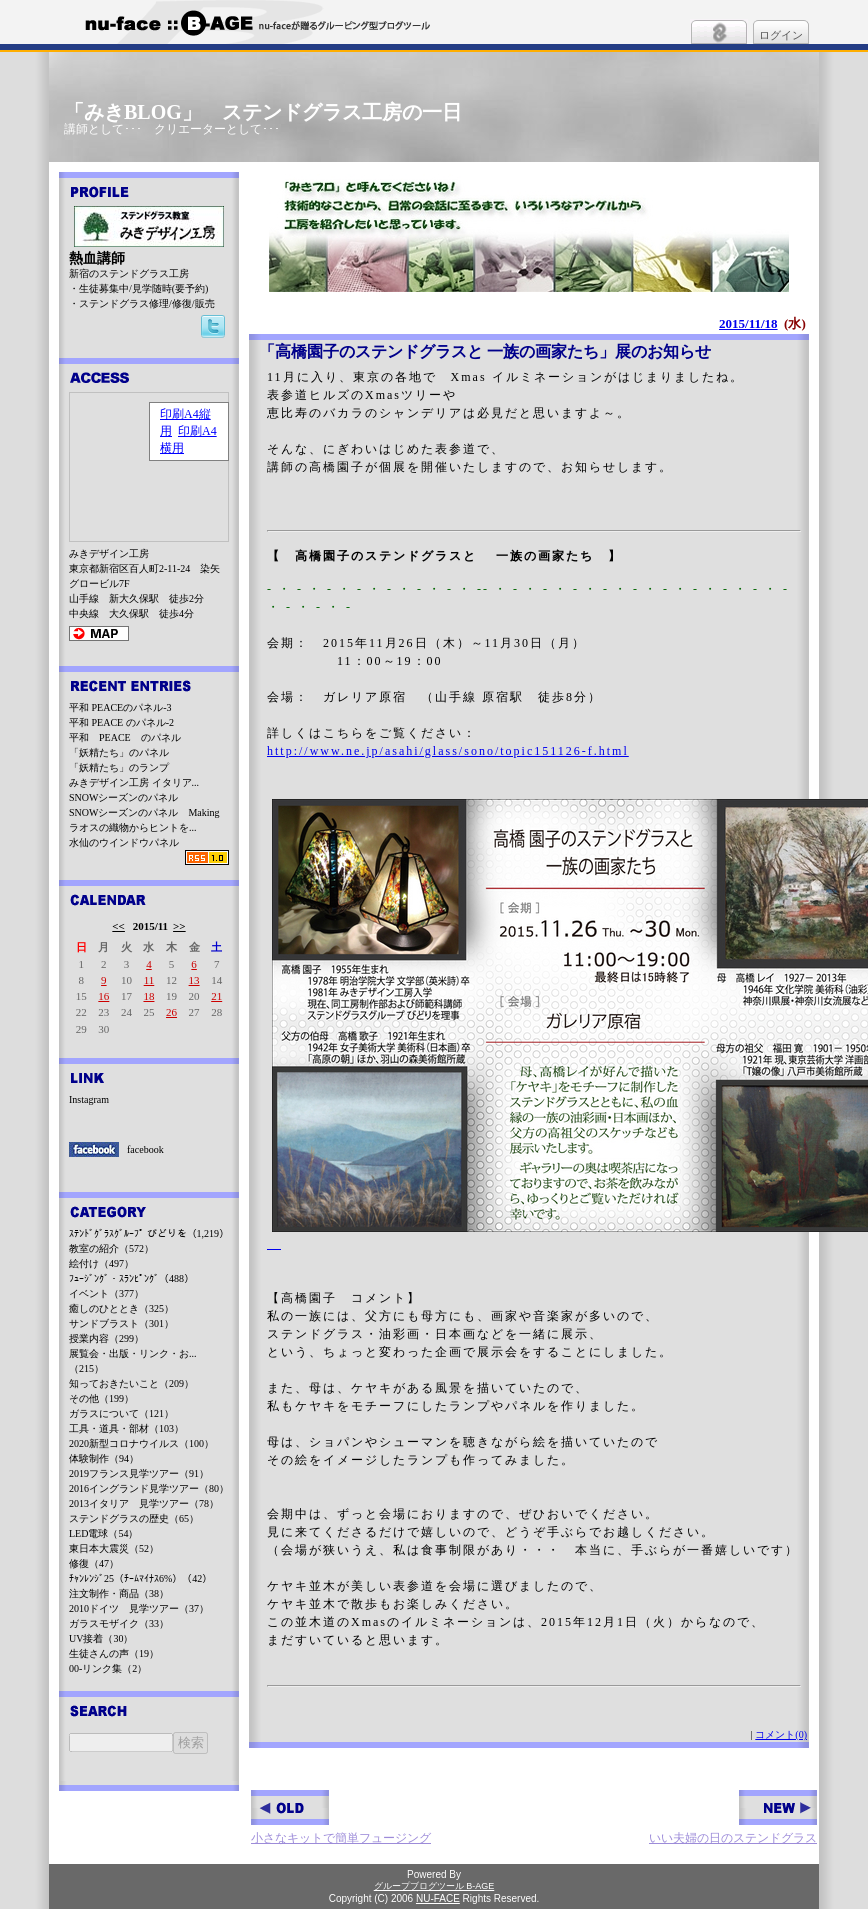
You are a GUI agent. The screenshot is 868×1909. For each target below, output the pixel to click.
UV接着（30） (101, 1638)
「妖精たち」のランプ (119, 767)
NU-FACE (438, 1898)
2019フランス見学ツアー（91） (139, 1473)
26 (171, 1012)
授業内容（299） (106, 1338)
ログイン (781, 35)
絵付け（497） (101, 1263)
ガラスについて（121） (121, 1413)
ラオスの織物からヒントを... (133, 827)
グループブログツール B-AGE (434, 1886)
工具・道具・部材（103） (126, 1428)
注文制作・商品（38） (119, 1593)
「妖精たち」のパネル (119, 752)
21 (216, 996)
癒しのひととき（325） (121, 1308)
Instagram (89, 1099)
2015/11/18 (748, 323)
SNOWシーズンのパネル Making (144, 812)
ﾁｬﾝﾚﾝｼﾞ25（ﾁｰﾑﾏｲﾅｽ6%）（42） (140, 1578)
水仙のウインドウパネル (124, 842)
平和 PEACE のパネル (125, 737)
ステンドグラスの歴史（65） (134, 1518)
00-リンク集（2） (108, 1668)
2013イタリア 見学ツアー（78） (144, 1503)
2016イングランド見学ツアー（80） (149, 1488)
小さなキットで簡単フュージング (341, 1817)
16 (103, 996)
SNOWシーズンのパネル (123, 797)
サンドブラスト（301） (121, 1323)
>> (179, 926)
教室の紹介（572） (111, 1248)
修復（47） (94, 1563)
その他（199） (101, 1398)
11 (149, 980)
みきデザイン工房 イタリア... (134, 782)
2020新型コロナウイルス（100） (141, 1443)
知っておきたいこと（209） (131, 1383)
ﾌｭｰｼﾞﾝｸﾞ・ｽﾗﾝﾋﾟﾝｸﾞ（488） (131, 1278)
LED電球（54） (103, 1533)
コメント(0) (781, 1734)
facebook (145, 1149)
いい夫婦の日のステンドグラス (733, 1817)
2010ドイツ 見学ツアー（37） (139, 1608)
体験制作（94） (104, 1458)
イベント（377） (106, 1293)
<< (118, 926)
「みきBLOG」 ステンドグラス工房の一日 (263, 112)
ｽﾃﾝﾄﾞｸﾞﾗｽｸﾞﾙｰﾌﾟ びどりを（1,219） (149, 1233)
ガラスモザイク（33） (119, 1623)
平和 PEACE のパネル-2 (121, 722)
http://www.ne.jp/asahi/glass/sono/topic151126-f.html (448, 751)
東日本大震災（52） (114, 1548)
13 (194, 980)
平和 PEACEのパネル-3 (120, 707)
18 (148, 996)
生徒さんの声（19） (114, 1653)
